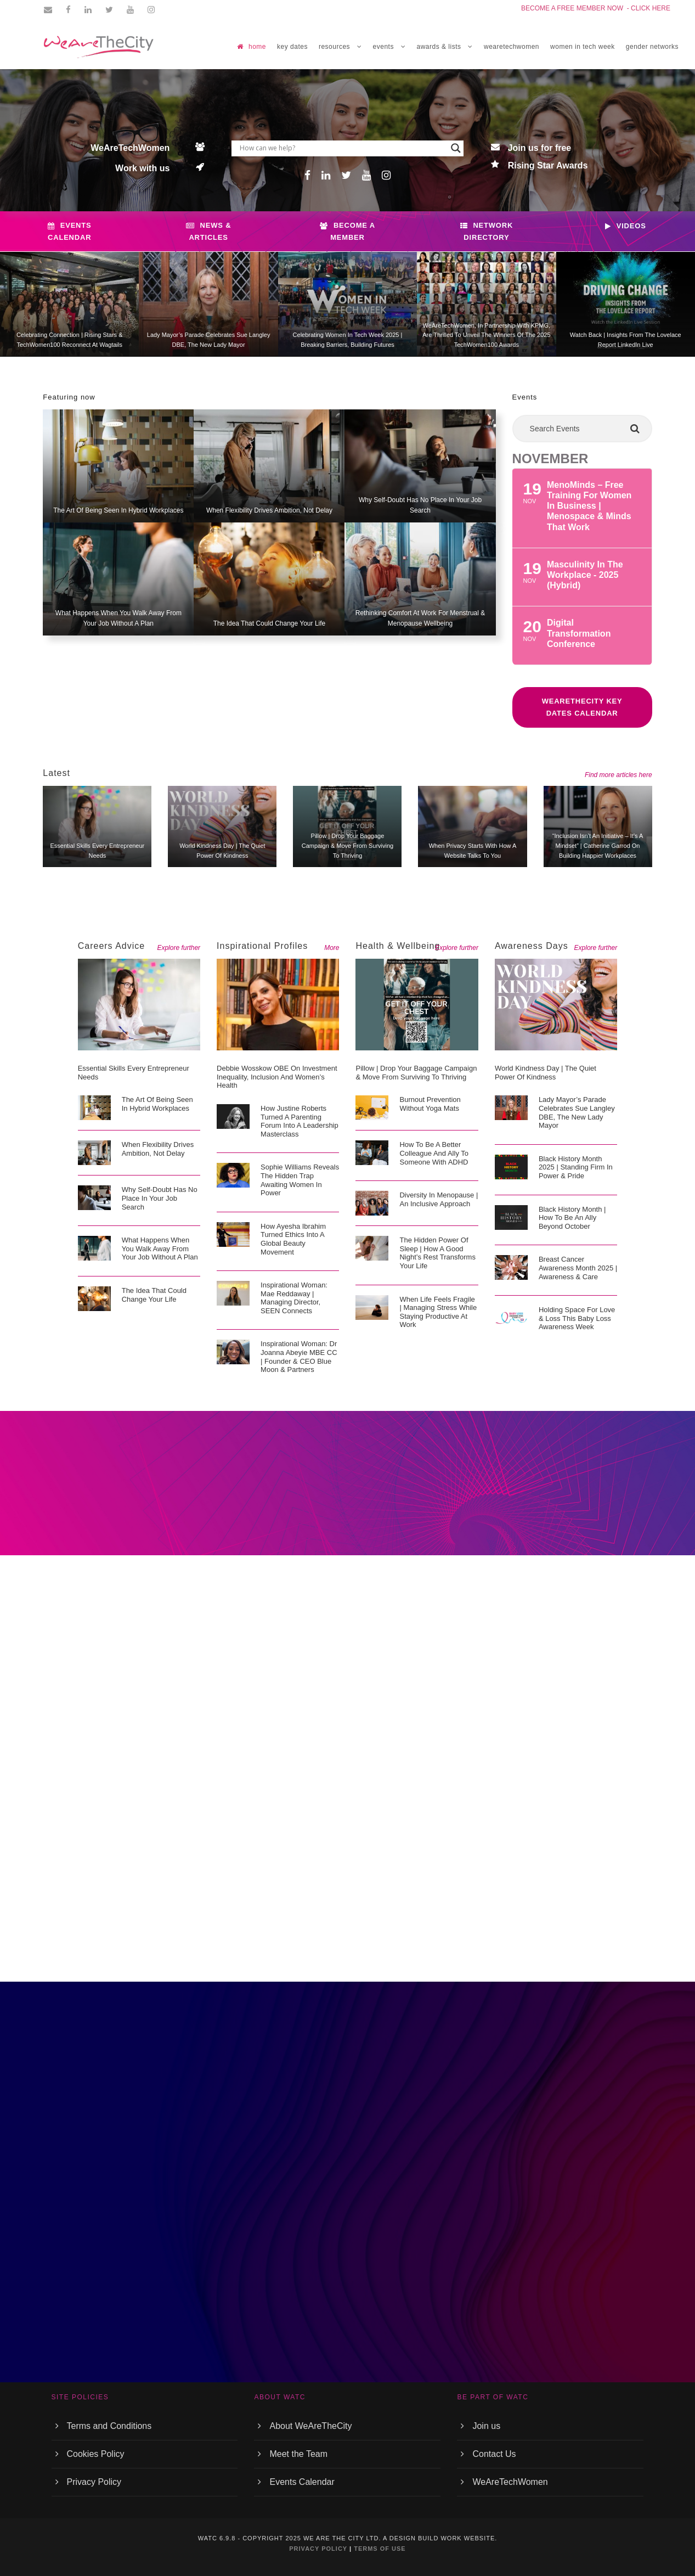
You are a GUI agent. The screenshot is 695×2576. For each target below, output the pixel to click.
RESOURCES (334, 46)
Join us (486, 2426)
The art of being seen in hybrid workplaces (118, 510)
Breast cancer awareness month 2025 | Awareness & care (578, 1267)
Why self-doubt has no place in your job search (159, 1198)
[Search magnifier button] (456, 148)
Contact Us (494, 2454)
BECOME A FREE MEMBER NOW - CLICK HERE (595, 8)
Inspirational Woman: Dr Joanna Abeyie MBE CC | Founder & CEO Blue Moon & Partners (299, 1357)
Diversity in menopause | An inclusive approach (438, 1199)
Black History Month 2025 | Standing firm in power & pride (576, 1167)
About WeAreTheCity (310, 2426)
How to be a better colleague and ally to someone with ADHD (433, 1153)
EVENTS (383, 46)
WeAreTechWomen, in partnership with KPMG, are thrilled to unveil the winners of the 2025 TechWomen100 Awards (486, 335)
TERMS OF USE (380, 2548)
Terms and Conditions (109, 2426)
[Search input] (342, 148)
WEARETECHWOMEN (511, 46)
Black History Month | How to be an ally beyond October (572, 1217)
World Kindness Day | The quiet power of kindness (545, 1072)
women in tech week (582, 46)
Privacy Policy (94, 2482)
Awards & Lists (438, 46)
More (331, 948)
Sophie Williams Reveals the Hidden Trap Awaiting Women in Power (300, 1180)
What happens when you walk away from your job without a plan (160, 1248)
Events (525, 397)
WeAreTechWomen (509, 2482)
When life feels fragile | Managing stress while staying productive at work (438, 1312)
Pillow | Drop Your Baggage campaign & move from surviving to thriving (348, 845)
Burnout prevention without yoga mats (429, 1103)
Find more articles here (618, 775)
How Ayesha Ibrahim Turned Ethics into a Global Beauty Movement (293, 1239)
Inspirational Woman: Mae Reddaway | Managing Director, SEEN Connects (294, 1298)
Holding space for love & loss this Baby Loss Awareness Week (577, 1318)
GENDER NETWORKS (652, 46)
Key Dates (292, 46)
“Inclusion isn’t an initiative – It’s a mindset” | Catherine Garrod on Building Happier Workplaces (597, 845)
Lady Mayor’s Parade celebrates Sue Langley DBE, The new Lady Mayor (577, 1112)
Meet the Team (298, 2454)
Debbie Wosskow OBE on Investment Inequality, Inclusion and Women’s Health (277, 1076)
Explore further (178, 948)
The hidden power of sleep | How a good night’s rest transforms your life (437, 1253)
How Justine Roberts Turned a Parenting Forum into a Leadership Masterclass (299, 1121)
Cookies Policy (96, 2454)
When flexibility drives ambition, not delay (269, 510)
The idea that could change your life (269, 623)
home (252, 46)
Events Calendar (301, 2482)
